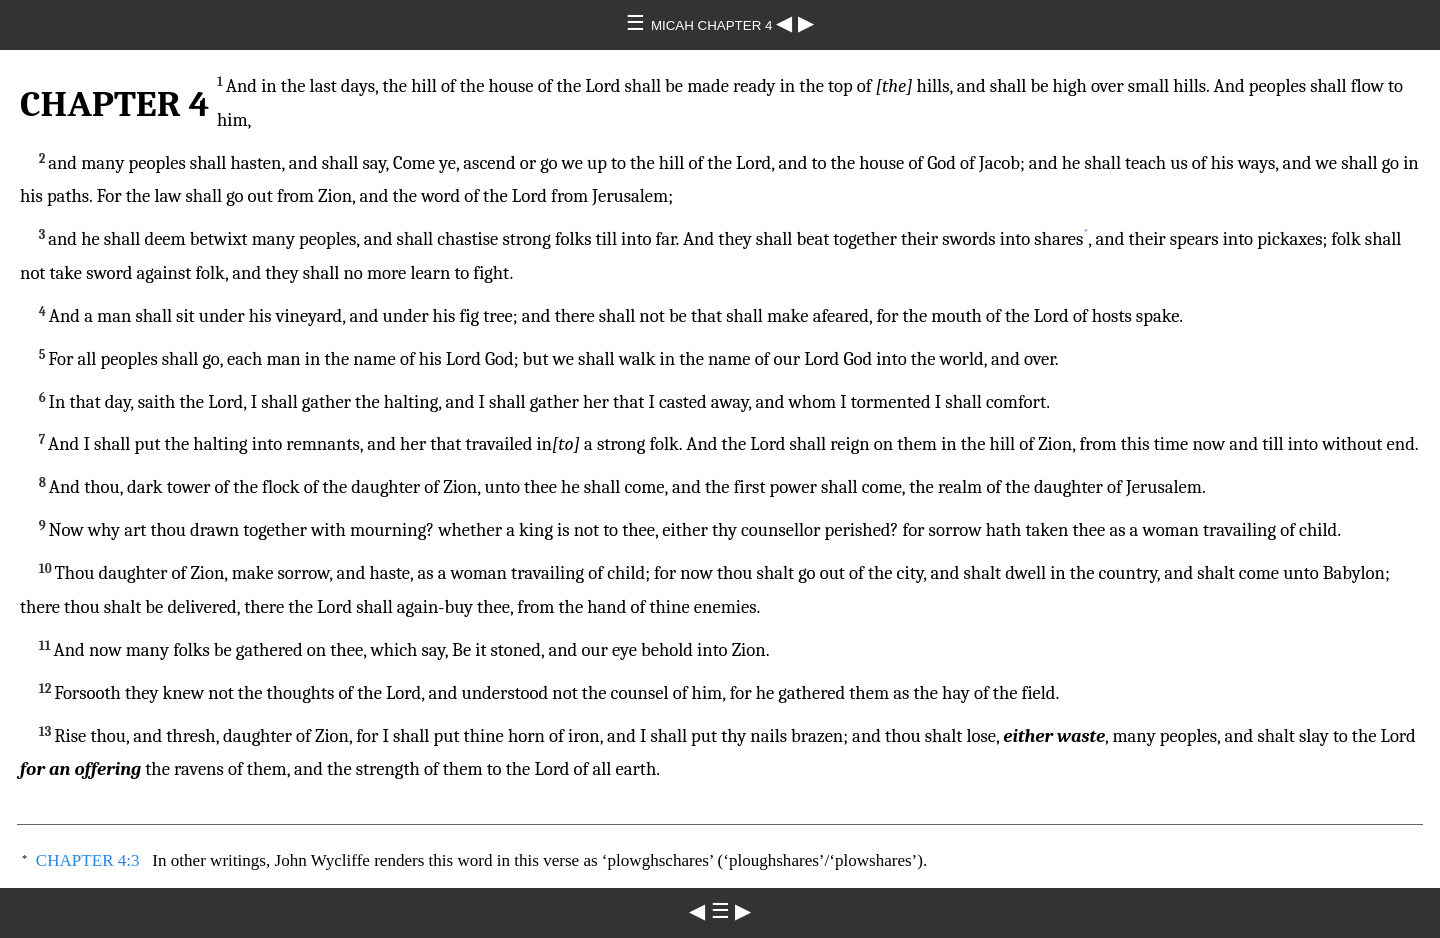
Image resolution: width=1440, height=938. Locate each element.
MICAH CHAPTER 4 (713, 25)
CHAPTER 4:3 (88, 860)
